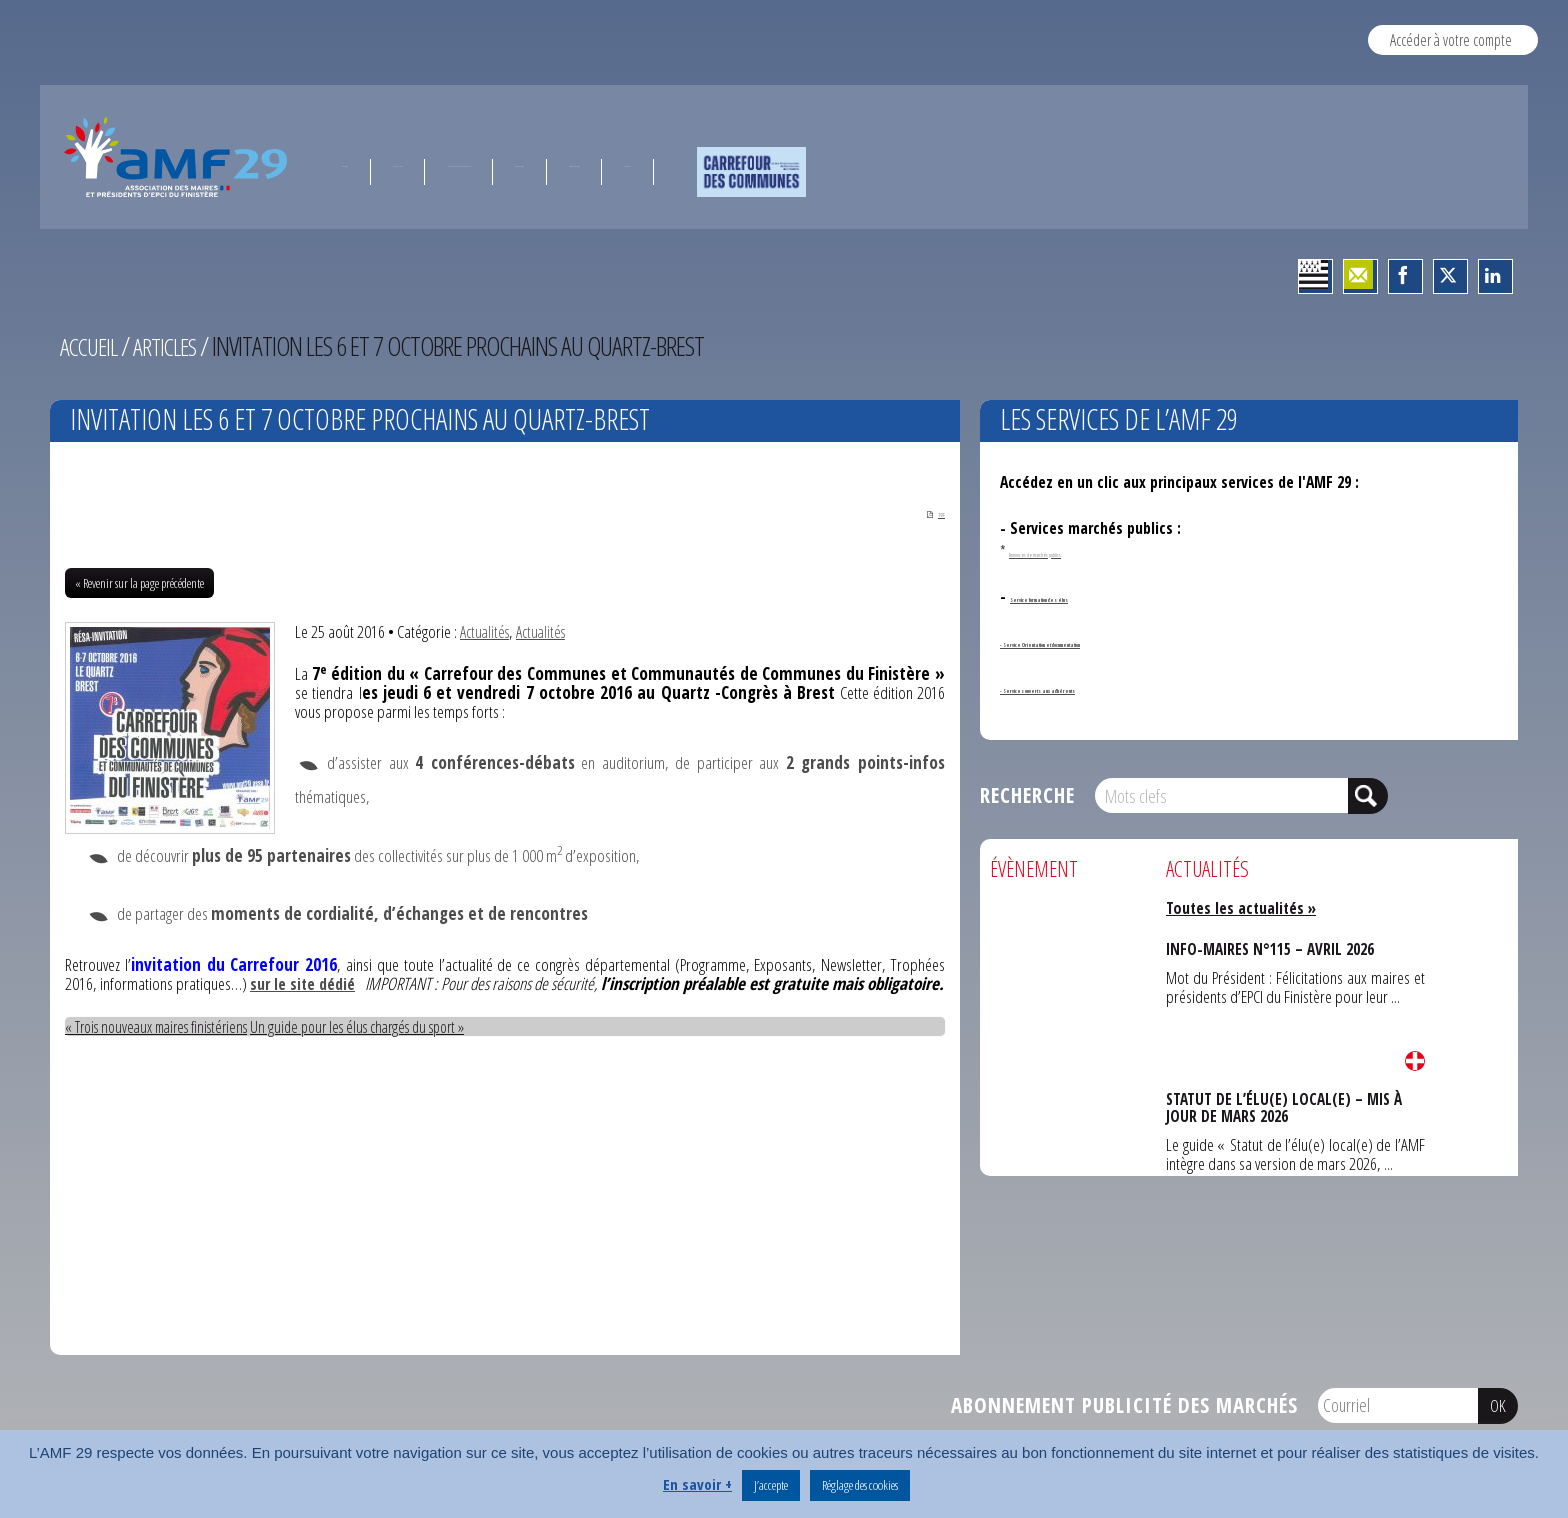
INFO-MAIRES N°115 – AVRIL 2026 (1270, 948)
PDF (922, 512)
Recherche (1027, 795)
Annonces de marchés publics (1085, 551)
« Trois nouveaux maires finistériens (166, 1046)
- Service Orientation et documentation (1132, 641)
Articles (174, 346)
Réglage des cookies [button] (860, 1485)
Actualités (487, 633)
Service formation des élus (1098, 596)
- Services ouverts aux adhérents (1108, 687)
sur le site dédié (323, 985)
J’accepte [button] (771, 1485)
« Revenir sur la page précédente (139, 585)
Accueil (91, 346)
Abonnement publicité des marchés (1124, 1407)
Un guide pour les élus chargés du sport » (388, 1046)
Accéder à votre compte (1450, 39)
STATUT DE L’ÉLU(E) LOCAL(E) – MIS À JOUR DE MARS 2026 (1284, 1105)
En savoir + (697, 1484)
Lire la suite (1415, 1061)
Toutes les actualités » (1247, 907)
